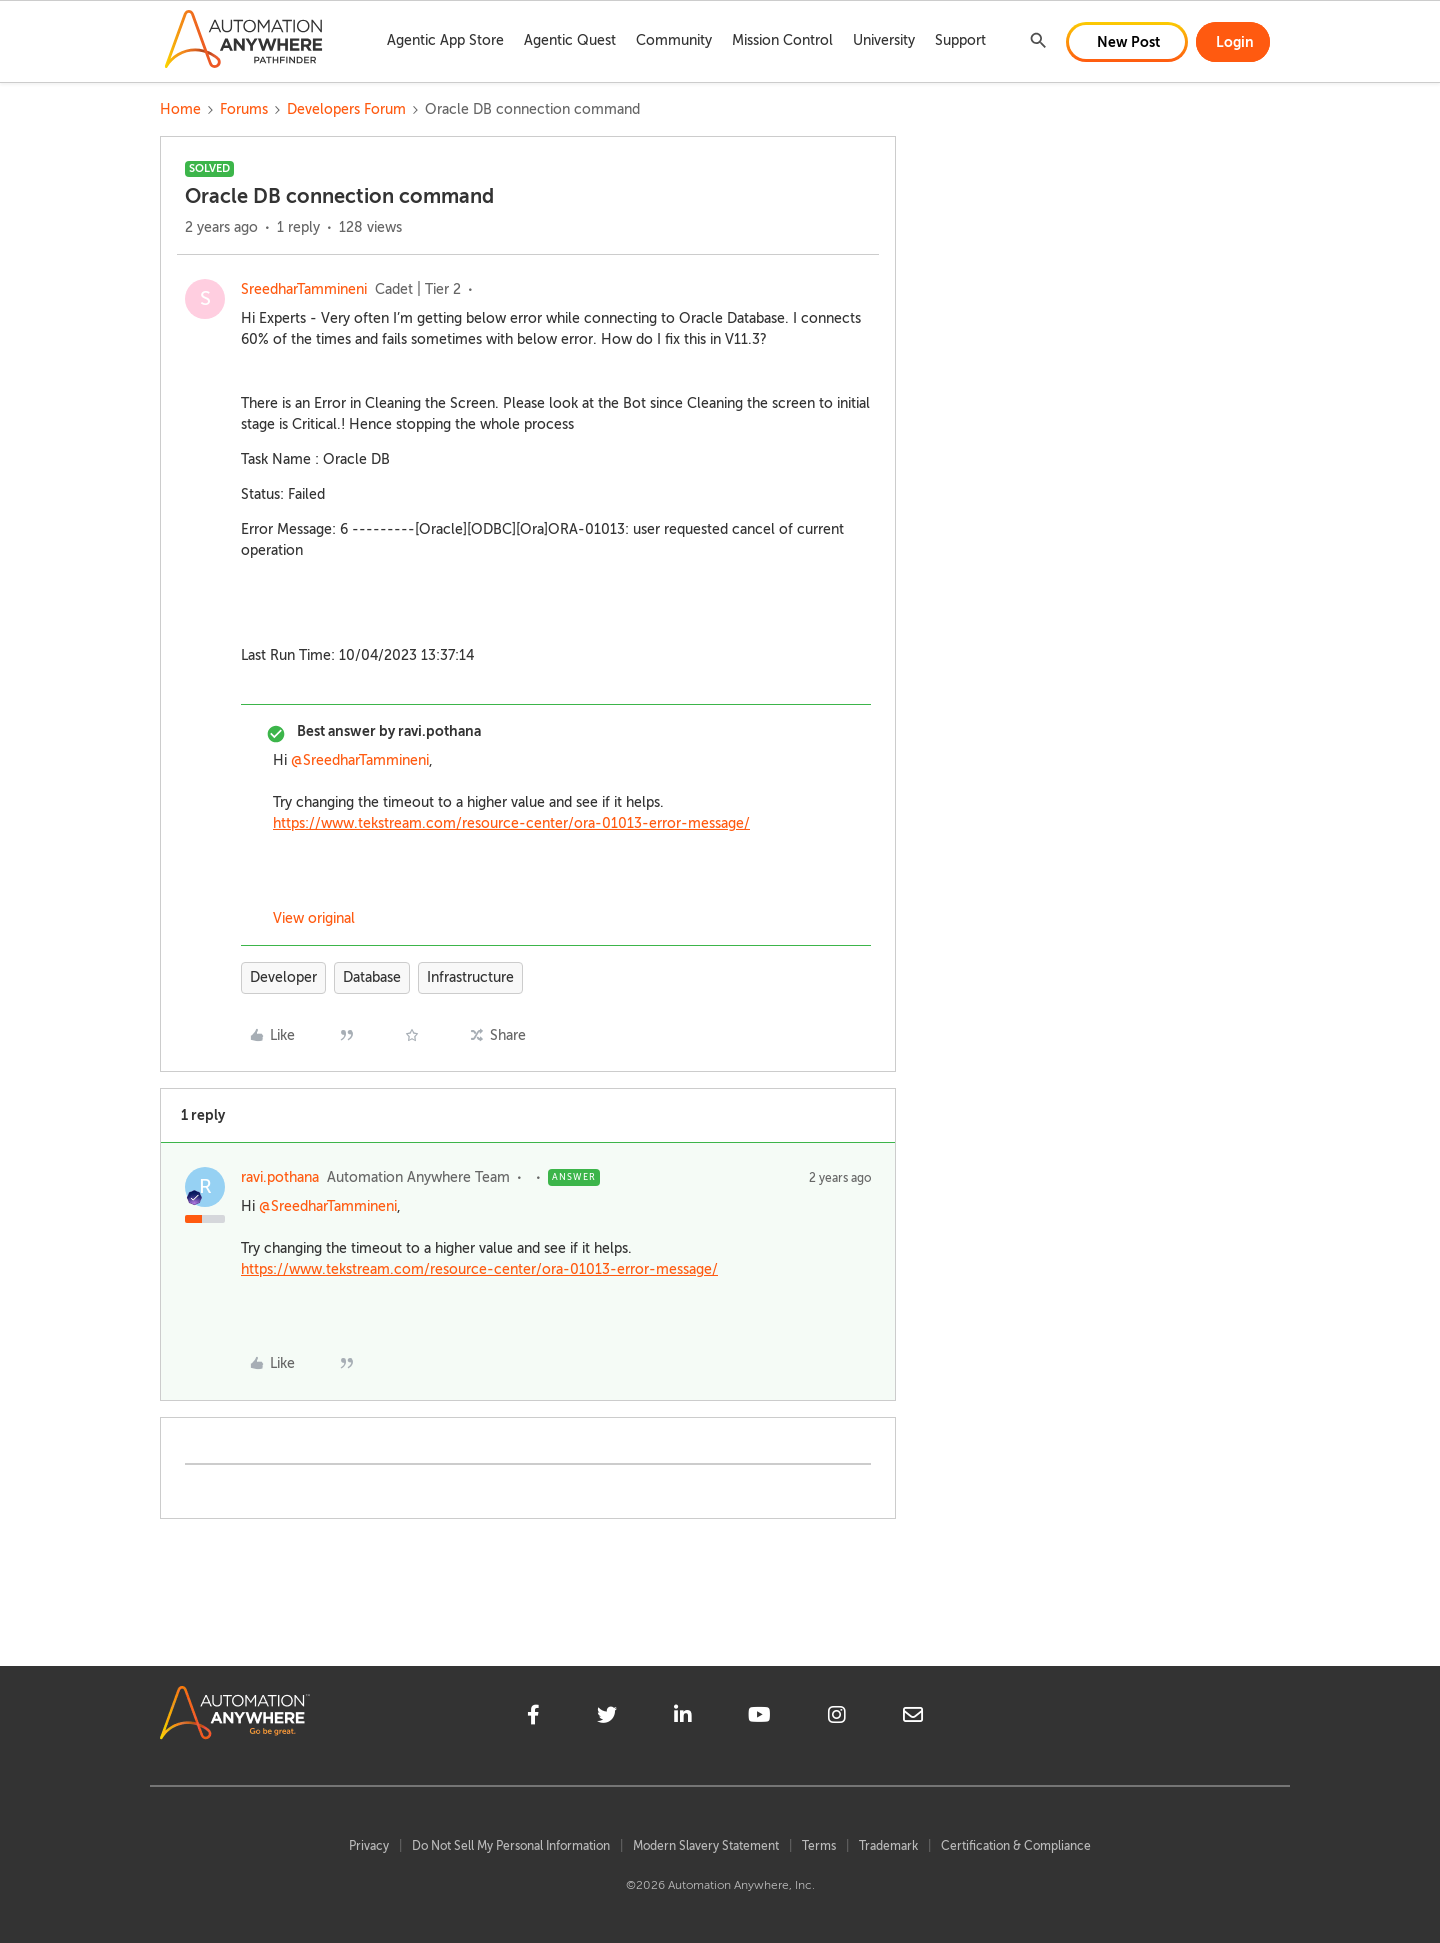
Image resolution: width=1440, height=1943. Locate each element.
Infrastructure (470, 977)
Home (180, 109)
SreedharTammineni (304, 289)
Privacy (369, 1846)
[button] (1127, 42)
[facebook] (533, 1718)
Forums (244, 109)
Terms (819, 1846)
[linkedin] (683, 1718)
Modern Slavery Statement (706, 1846)
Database (372, 977)
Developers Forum (346, 109)
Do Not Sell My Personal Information (511, 1846)
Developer (283, 977)
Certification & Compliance (1016, 1846)
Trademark (888, 1846)
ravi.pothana (280, 1177)
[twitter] (607, 1718)
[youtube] (759, 1718)
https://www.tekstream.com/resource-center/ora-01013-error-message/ (511, 823)
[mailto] (913, 1718)
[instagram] (837, 1718)
